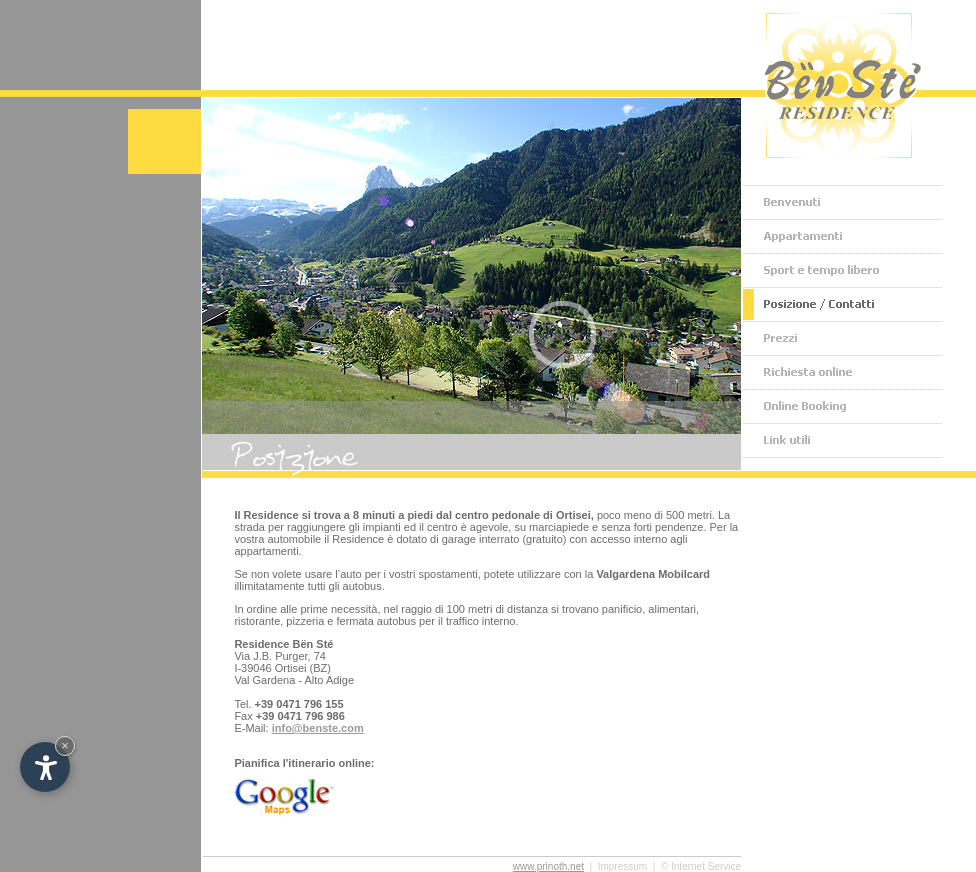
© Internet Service (701, 866)
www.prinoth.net (548, 866)
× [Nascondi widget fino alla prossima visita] (65, 745)
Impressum (622, 866)
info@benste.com (318, 728)
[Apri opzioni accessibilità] (45, 767)
